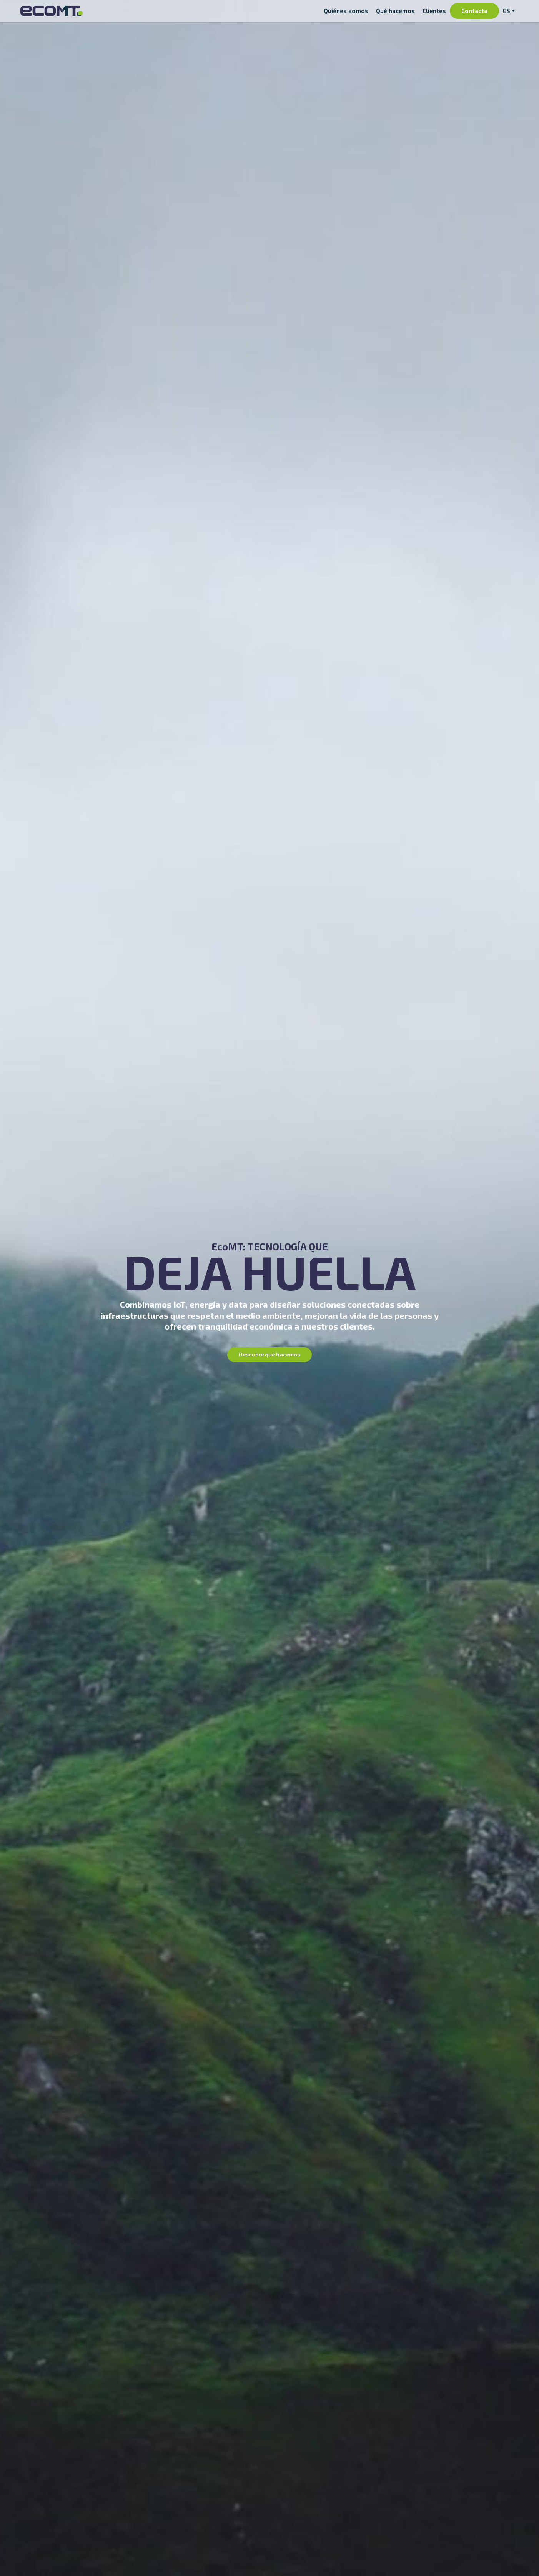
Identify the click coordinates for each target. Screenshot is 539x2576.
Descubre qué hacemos (269, 1354)
